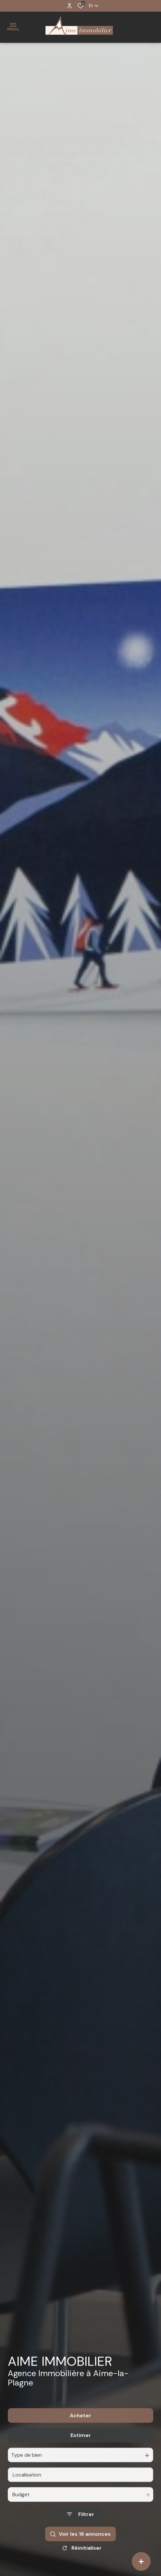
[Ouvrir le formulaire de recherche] (80, 2531)
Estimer (80, 2451)
